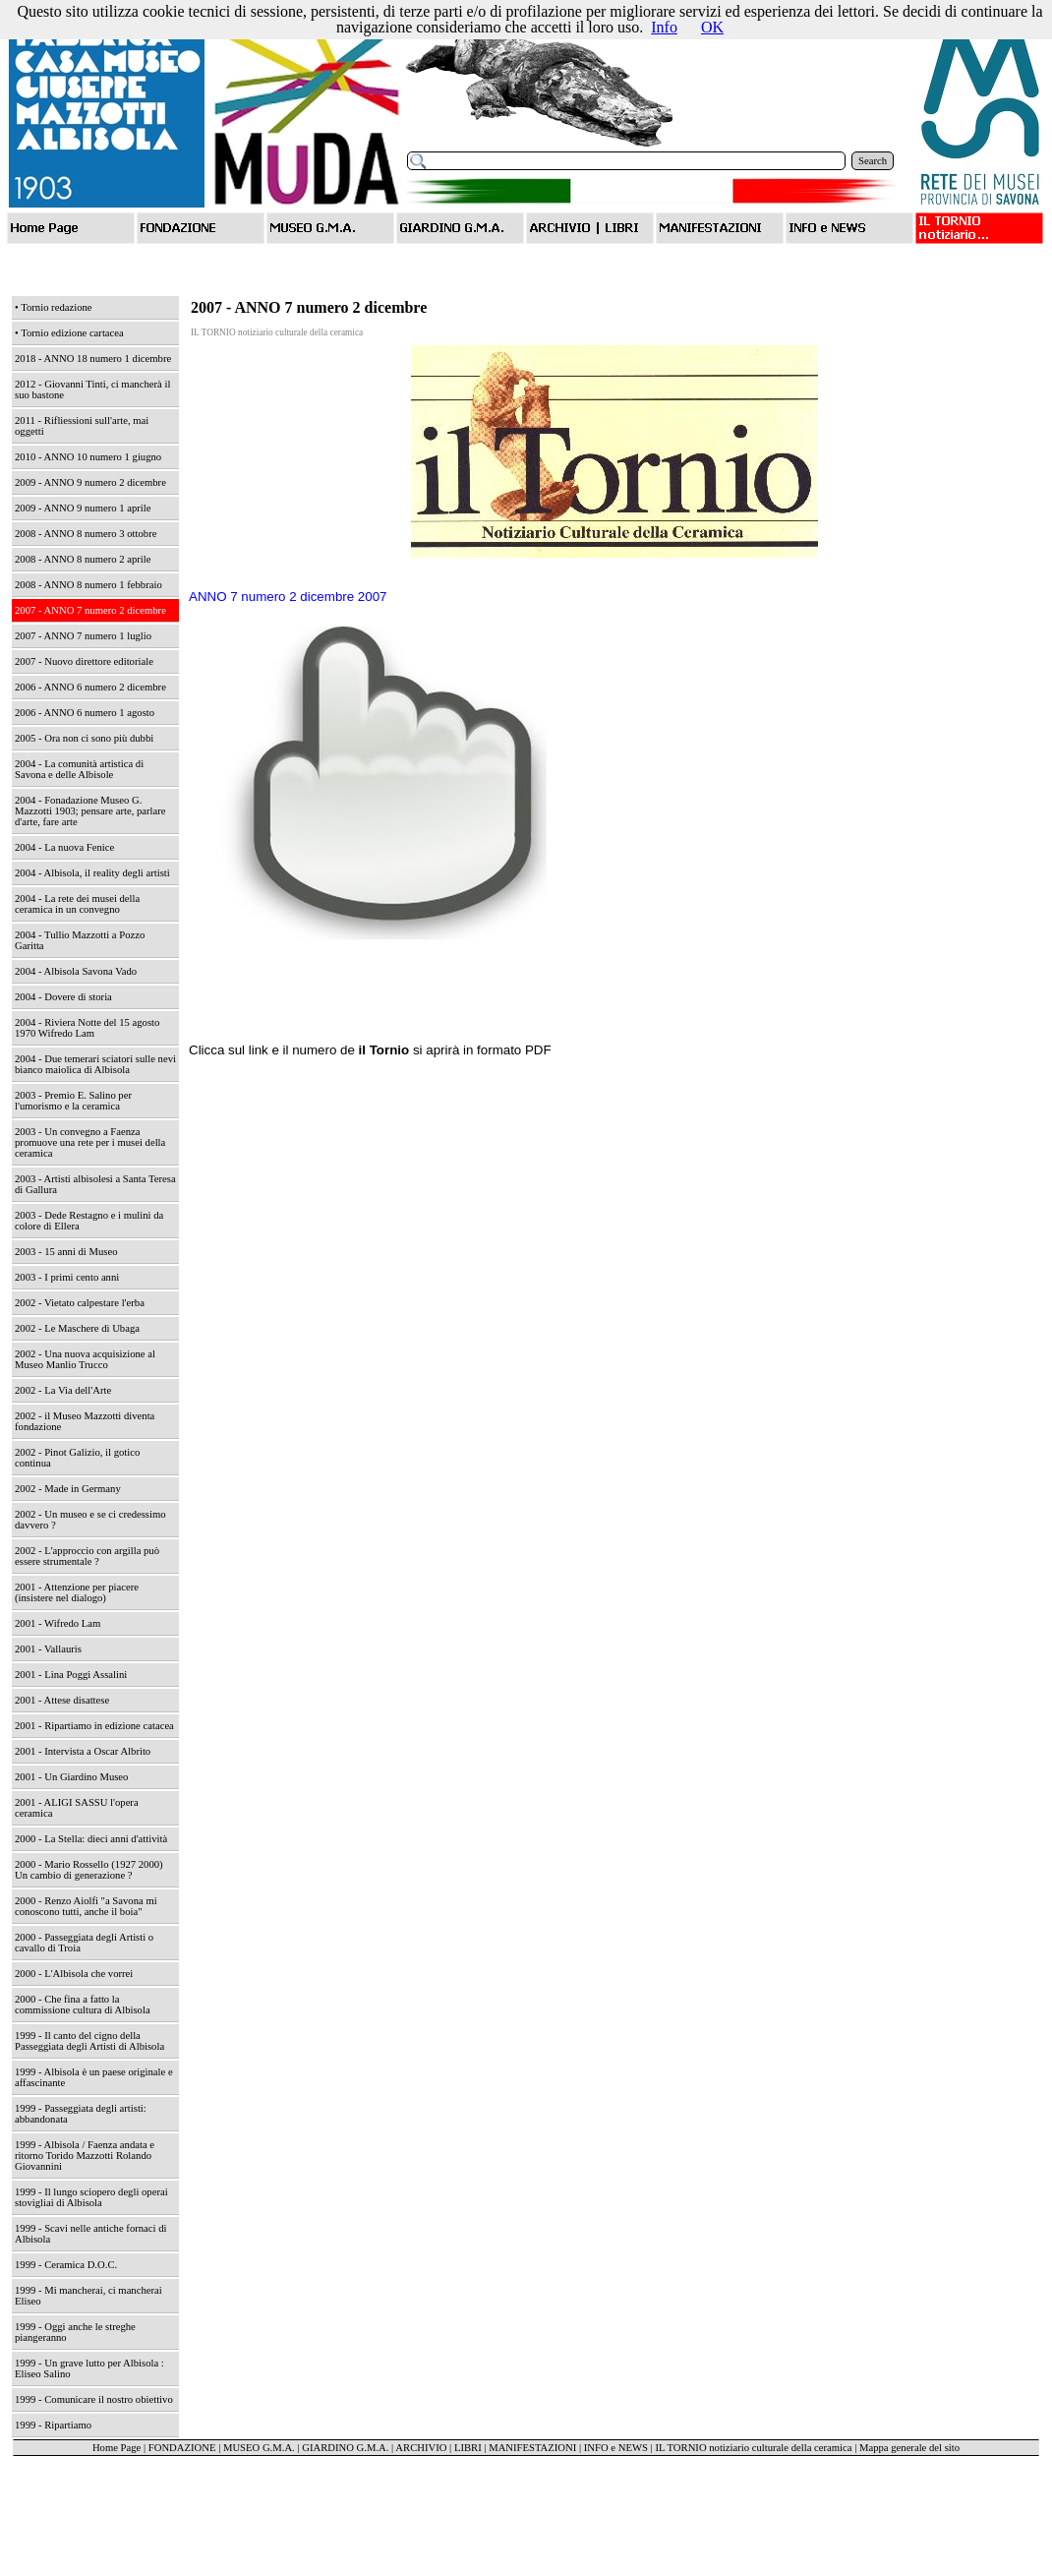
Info (664, 27)
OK (712, 27)
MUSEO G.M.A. (259, 2447)
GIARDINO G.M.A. (345, 2447)
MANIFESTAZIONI (532, 2447)
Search (872, 160)
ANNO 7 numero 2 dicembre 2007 (288, 596)
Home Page (116, 2447)
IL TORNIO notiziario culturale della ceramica (753, 2447)
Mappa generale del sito (909, 2447)
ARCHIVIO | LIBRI (438, 2447)
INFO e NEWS (616, 2447)
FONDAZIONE (182, 2447)
